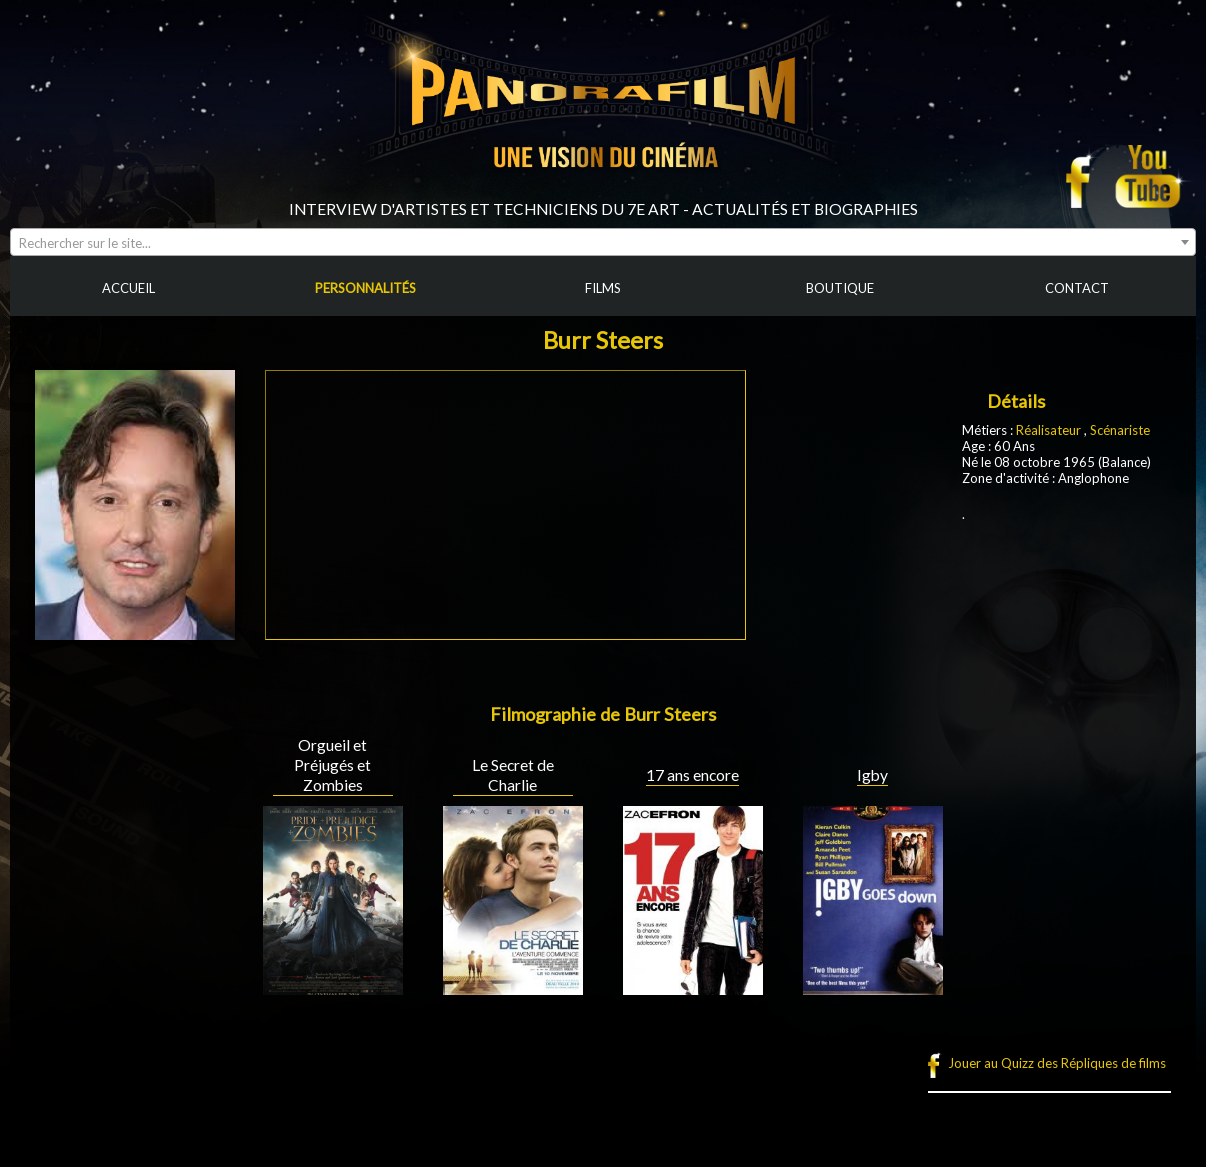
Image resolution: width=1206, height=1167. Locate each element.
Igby (872, 775)
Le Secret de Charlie (513, 775)
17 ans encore (692, 775)
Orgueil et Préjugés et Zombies (332, 765)
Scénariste (1120, 430)
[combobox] (603, 242)
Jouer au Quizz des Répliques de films (1057, 1063)
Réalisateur (1048, 430)
